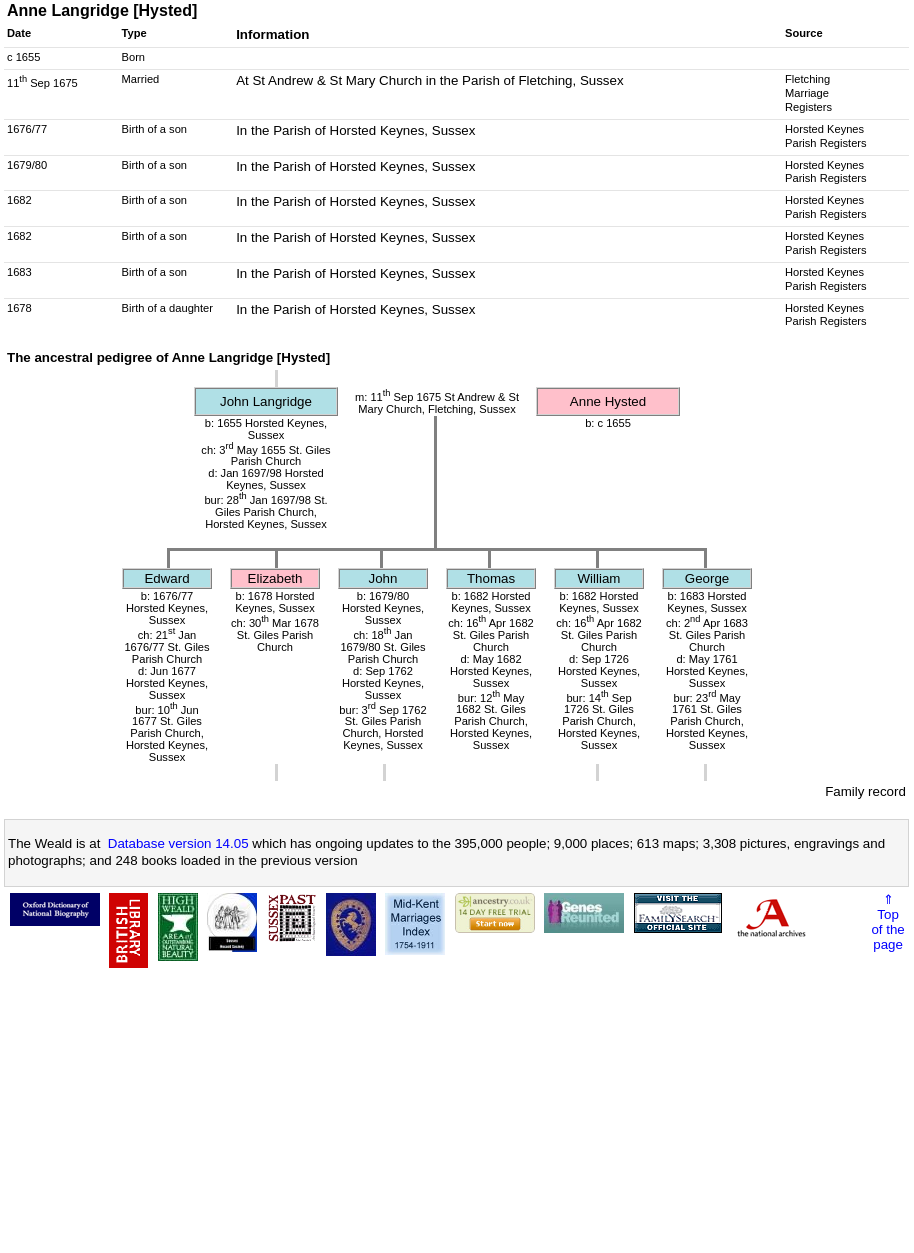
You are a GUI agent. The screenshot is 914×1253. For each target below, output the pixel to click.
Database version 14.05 (178, 843)
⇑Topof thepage (887, 922)
